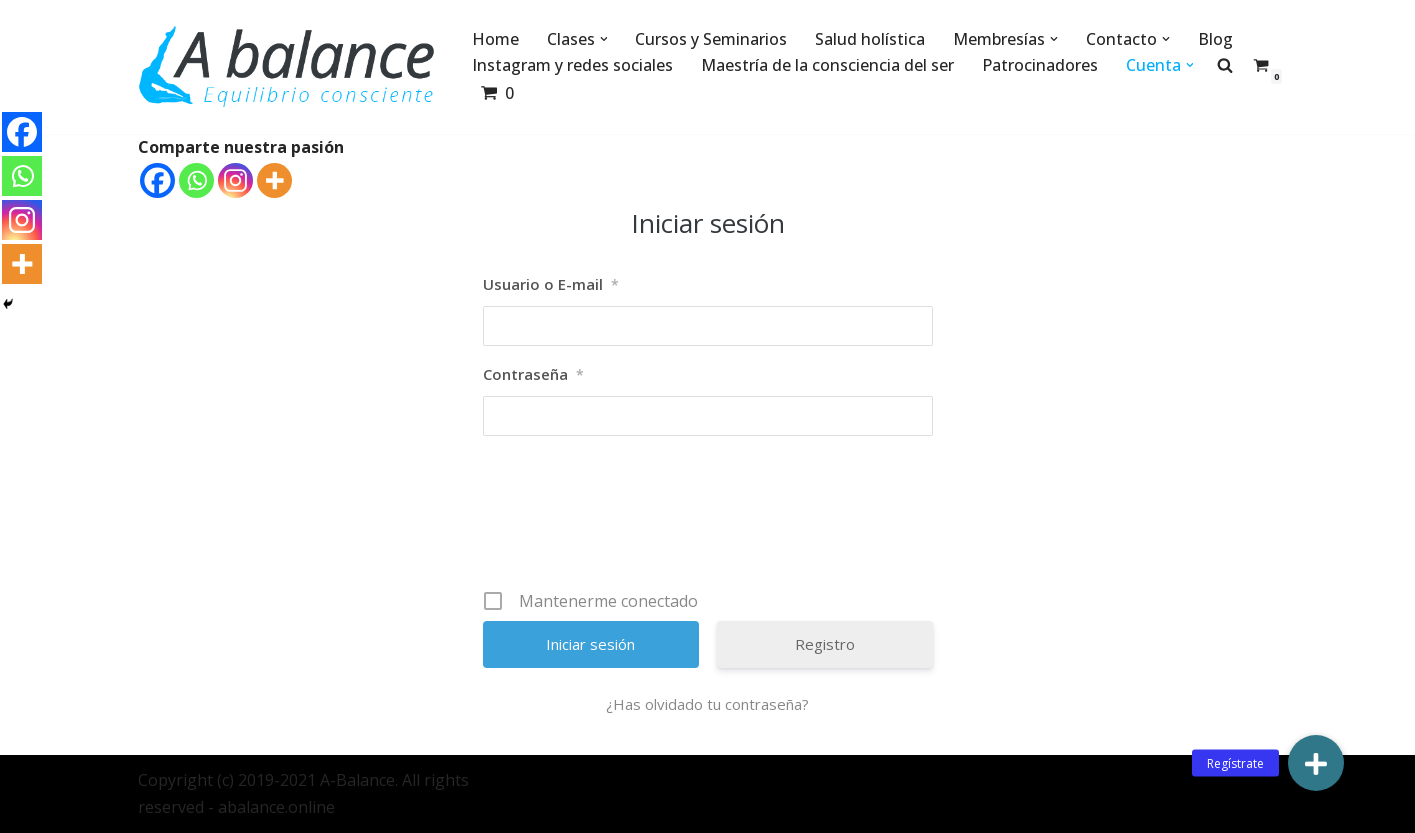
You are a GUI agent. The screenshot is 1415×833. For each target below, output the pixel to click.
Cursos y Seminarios (712, 39)
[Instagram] (235, 180)
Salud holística (871, 39)
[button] (604, 39)
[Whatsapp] (196, 180)
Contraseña (533, 375)
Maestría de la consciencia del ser (827, 65)
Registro (825, 644)
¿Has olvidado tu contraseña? (707, 704)
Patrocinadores (1040, 65)
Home (495, 39)
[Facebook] (157, 180)
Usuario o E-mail (551, 285)
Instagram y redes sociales (572, 65)
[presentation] (710, 520)
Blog (1216, 39)
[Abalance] (288, 67)
